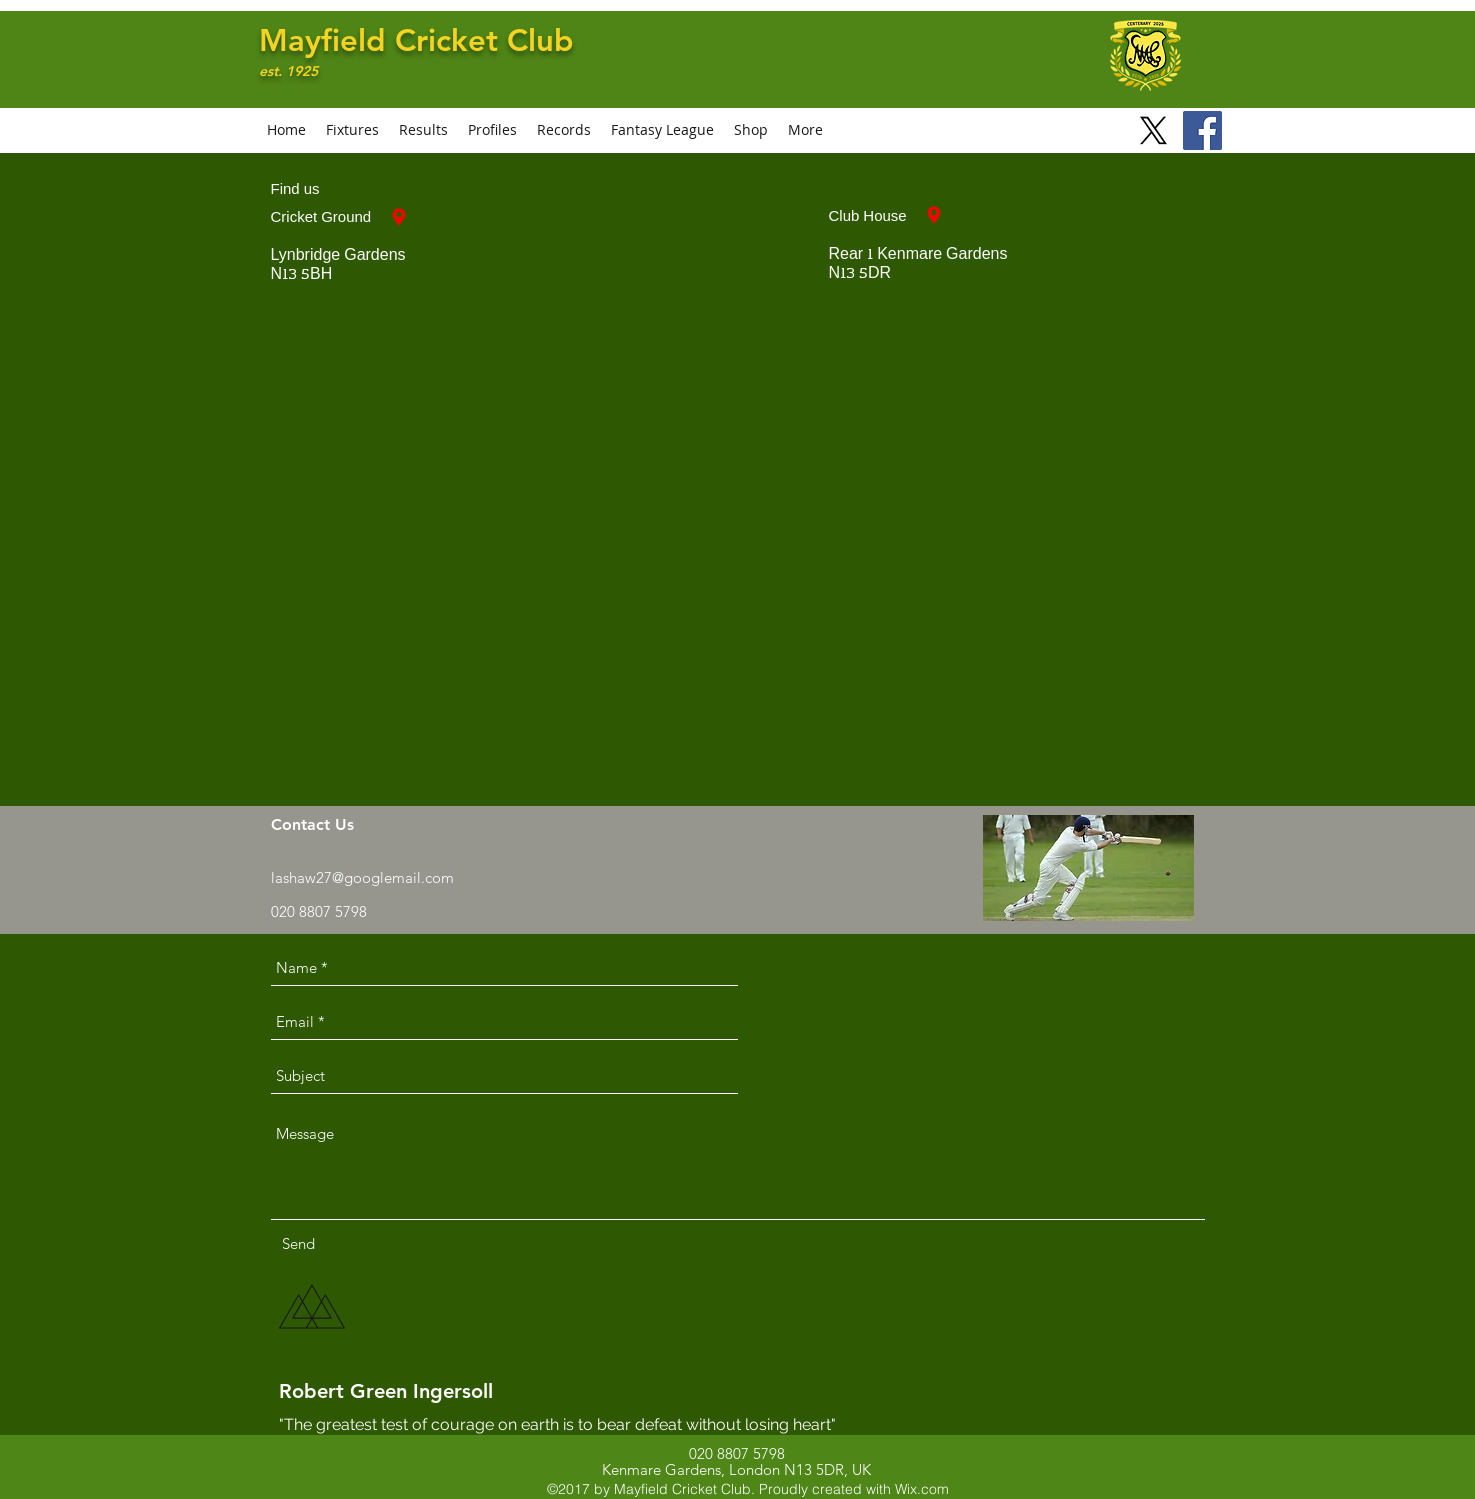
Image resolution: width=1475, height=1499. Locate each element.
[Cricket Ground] (399, 217)
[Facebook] (1202, 130)
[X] (1153, 130)
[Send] (298, 1244)
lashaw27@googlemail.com (362, 877)
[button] (492, 130)
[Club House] (934, 215)
